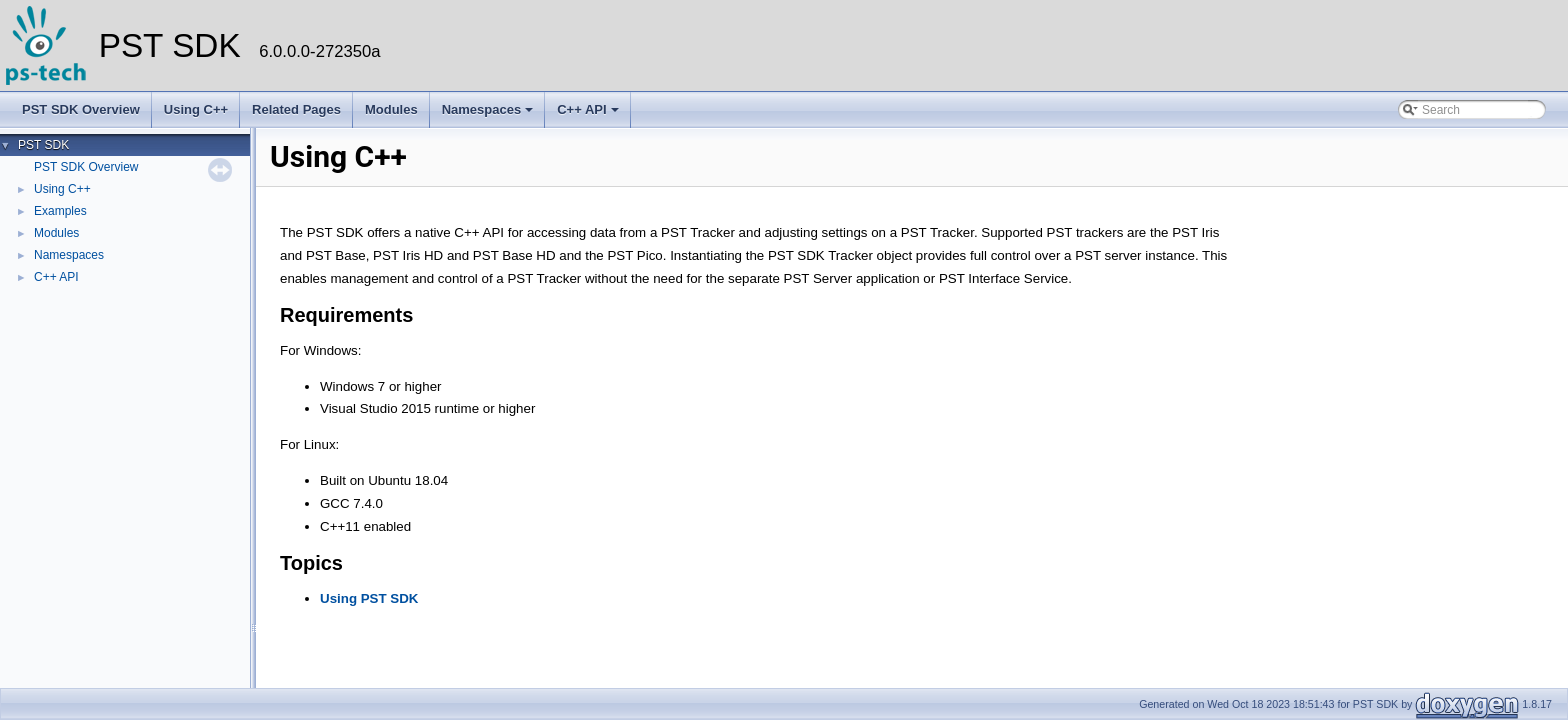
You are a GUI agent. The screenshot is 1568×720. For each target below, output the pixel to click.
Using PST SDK (369, 598)
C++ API (587, 109)
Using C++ (196, 109)
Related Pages (296, 109)
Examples (60, 211)
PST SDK (43, 145)
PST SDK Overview (81, 109)
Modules (391, 109)
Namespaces (488, 109)
